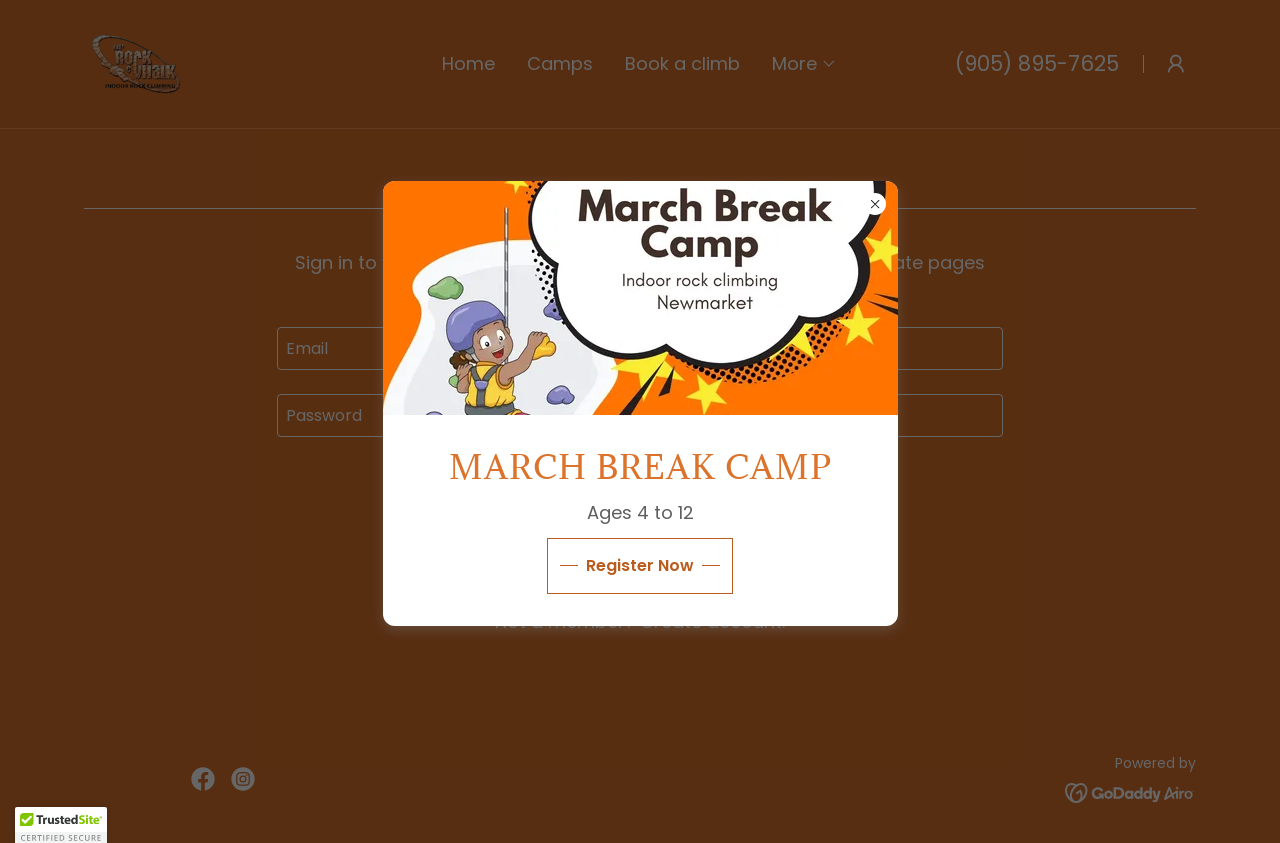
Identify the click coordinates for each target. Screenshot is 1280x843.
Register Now (640, 565)
